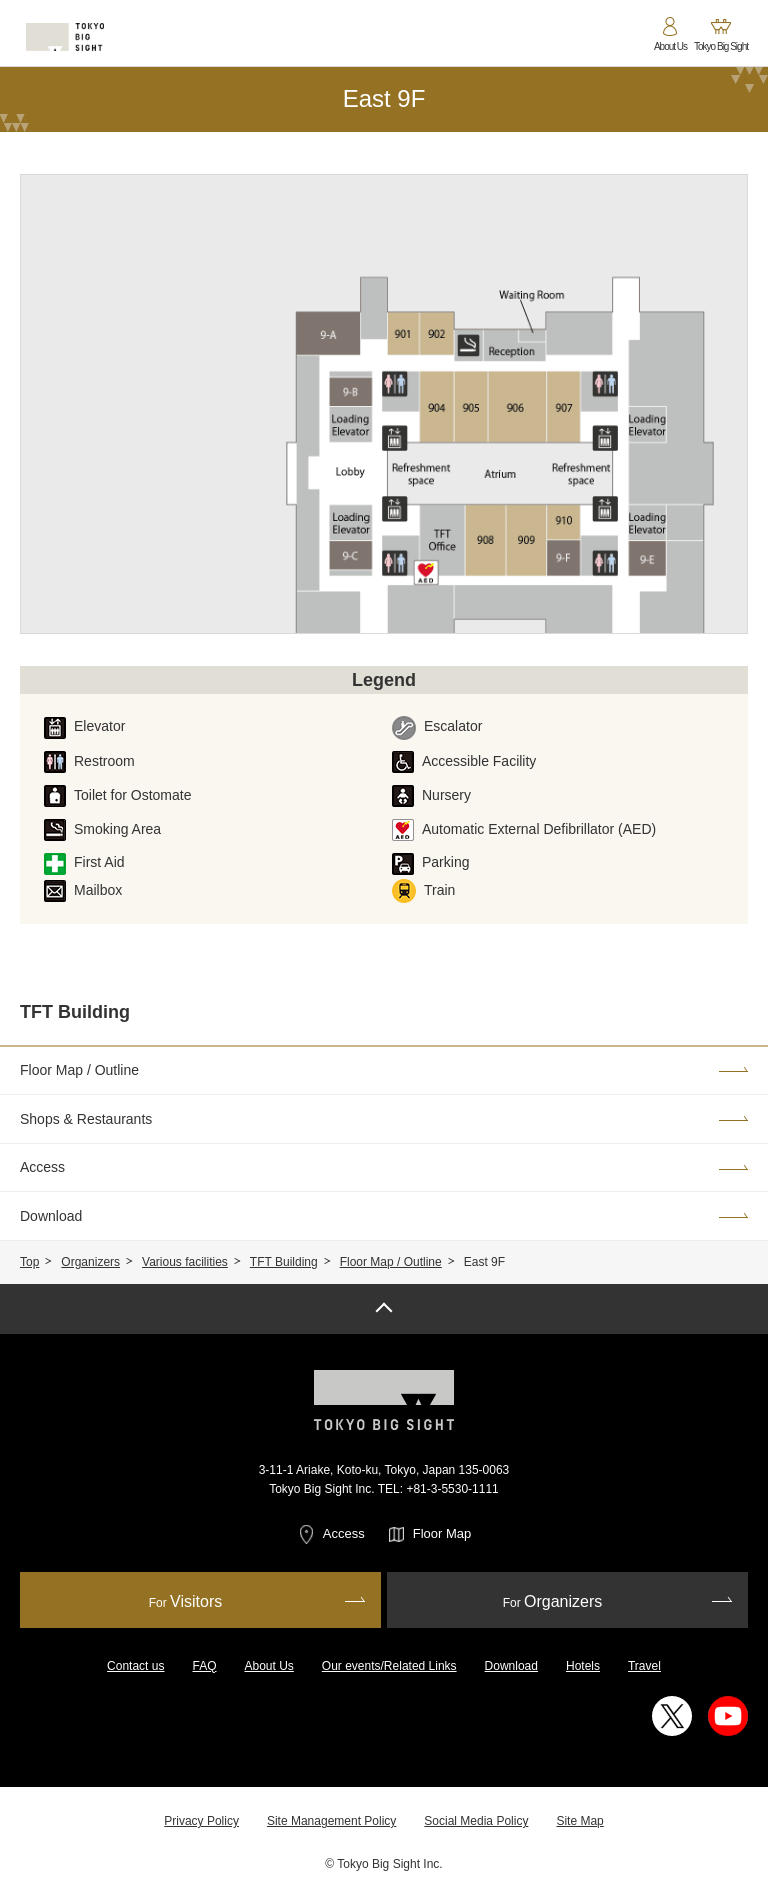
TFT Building (284, 1262)
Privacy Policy (201, 1821)
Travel (644, 1666)
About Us (268, 1666)
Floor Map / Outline (391, 1262)
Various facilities (185, 1262)
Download (511, 1666)
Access (344, 1533)
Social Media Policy (476, 1821)
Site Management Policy (331, 1821)
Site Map (579, 1821)
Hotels (583, 1666)
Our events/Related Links (389, 1666)
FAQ (204, 1666)
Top (29, 1262)
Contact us (135, 1666)
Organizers (90, 1262)
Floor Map (442, 1533)
